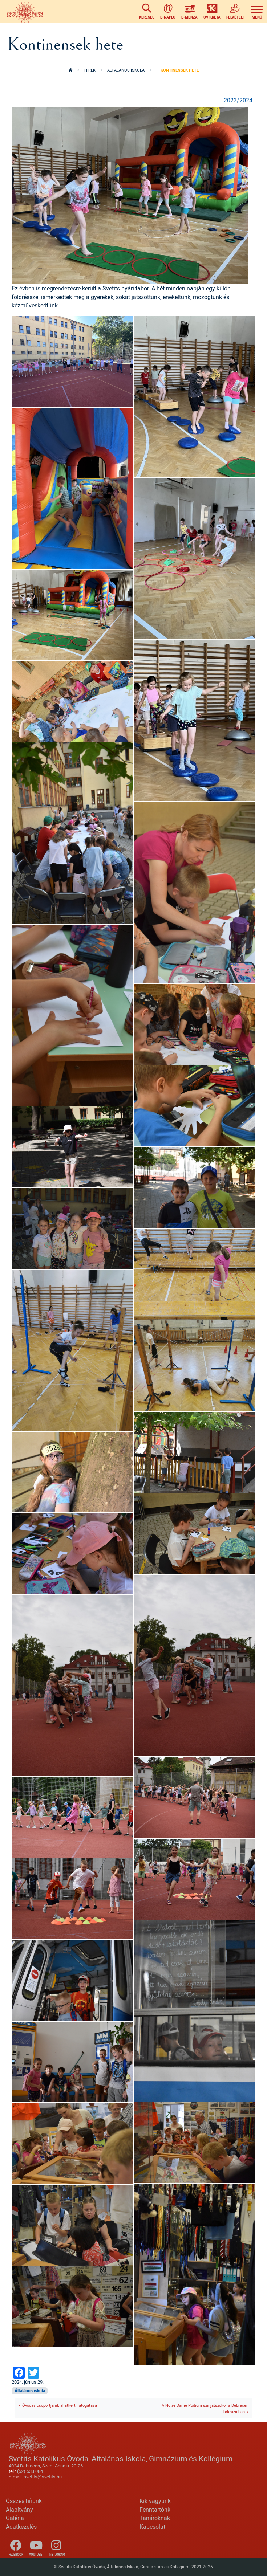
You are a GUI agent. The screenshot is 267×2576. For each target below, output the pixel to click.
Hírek (90, 70)
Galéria (15, 2518)
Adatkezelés (21, 2527)
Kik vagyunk (155, 2501)
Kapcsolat (152, 2527)
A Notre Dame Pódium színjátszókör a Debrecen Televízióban (205, 2408)
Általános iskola (126, 70)
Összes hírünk (24, 2501)
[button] (130, 195)
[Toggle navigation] (257, 11)
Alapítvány (19, 2510)
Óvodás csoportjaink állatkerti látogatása (59, 2405)
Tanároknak (154, 2518)
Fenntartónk (154, 2510)
